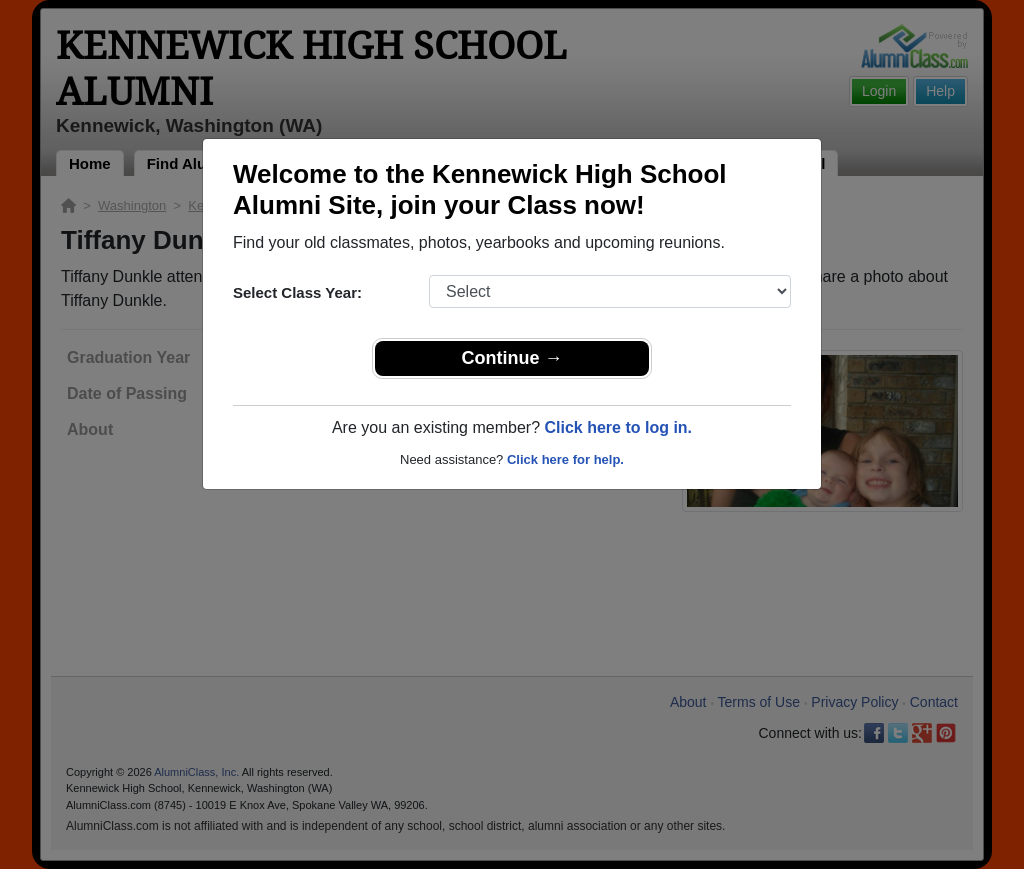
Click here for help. (565, 459)
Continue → (512, 358)
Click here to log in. (618, 427)
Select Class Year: (297, 292)
